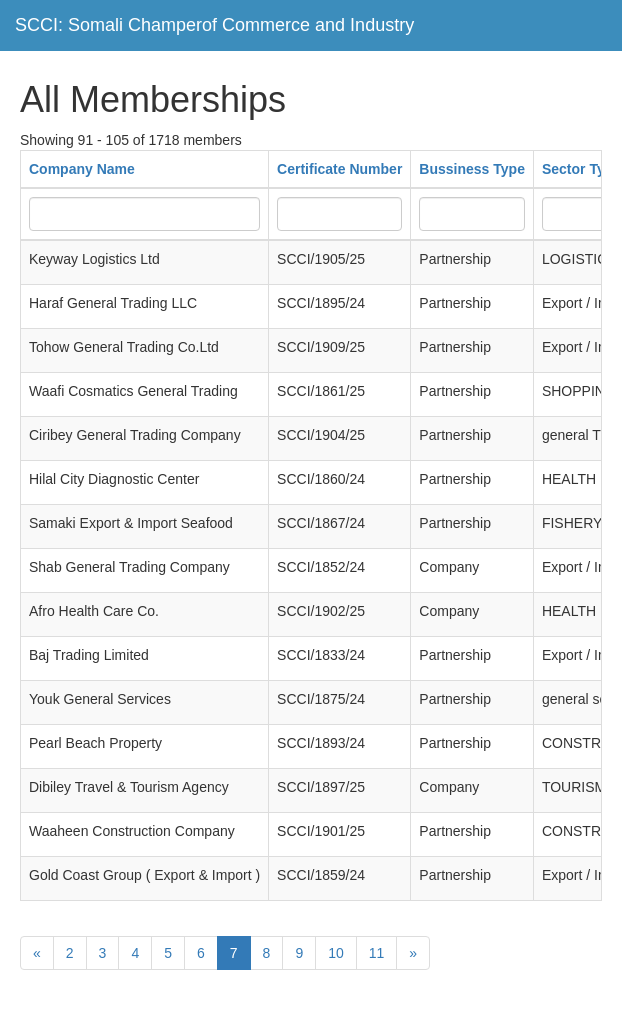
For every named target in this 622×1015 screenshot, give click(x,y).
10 (336, 953)
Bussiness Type (472, 169)
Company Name (82, 169)
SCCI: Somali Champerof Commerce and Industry (214, 25)
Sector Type (581, 169)
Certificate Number (339, 169)
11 (377, 953)
